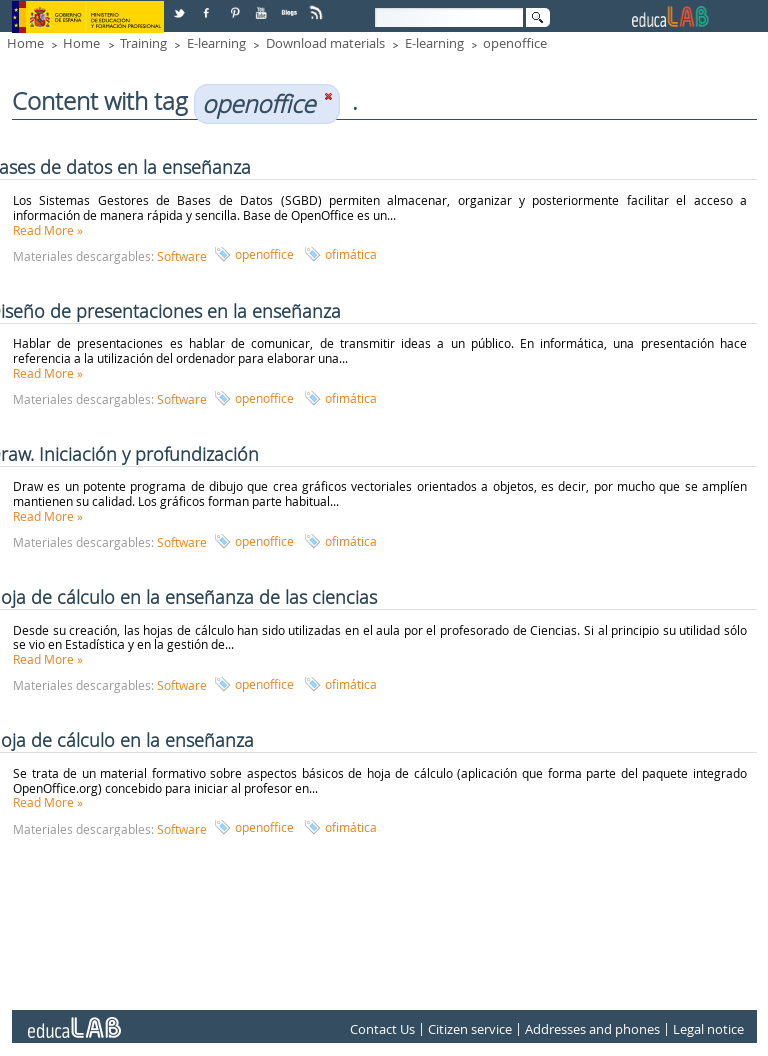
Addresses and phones (592, 1029)
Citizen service (470, 1029)
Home (25, 43)
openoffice (515, 43)
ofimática (351, 254)
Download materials (325, 43)
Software (182, 256)
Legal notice (708, 1029)
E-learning (216, 43)
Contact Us (382, 1029)
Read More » (48, 230)
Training (143, 43)
